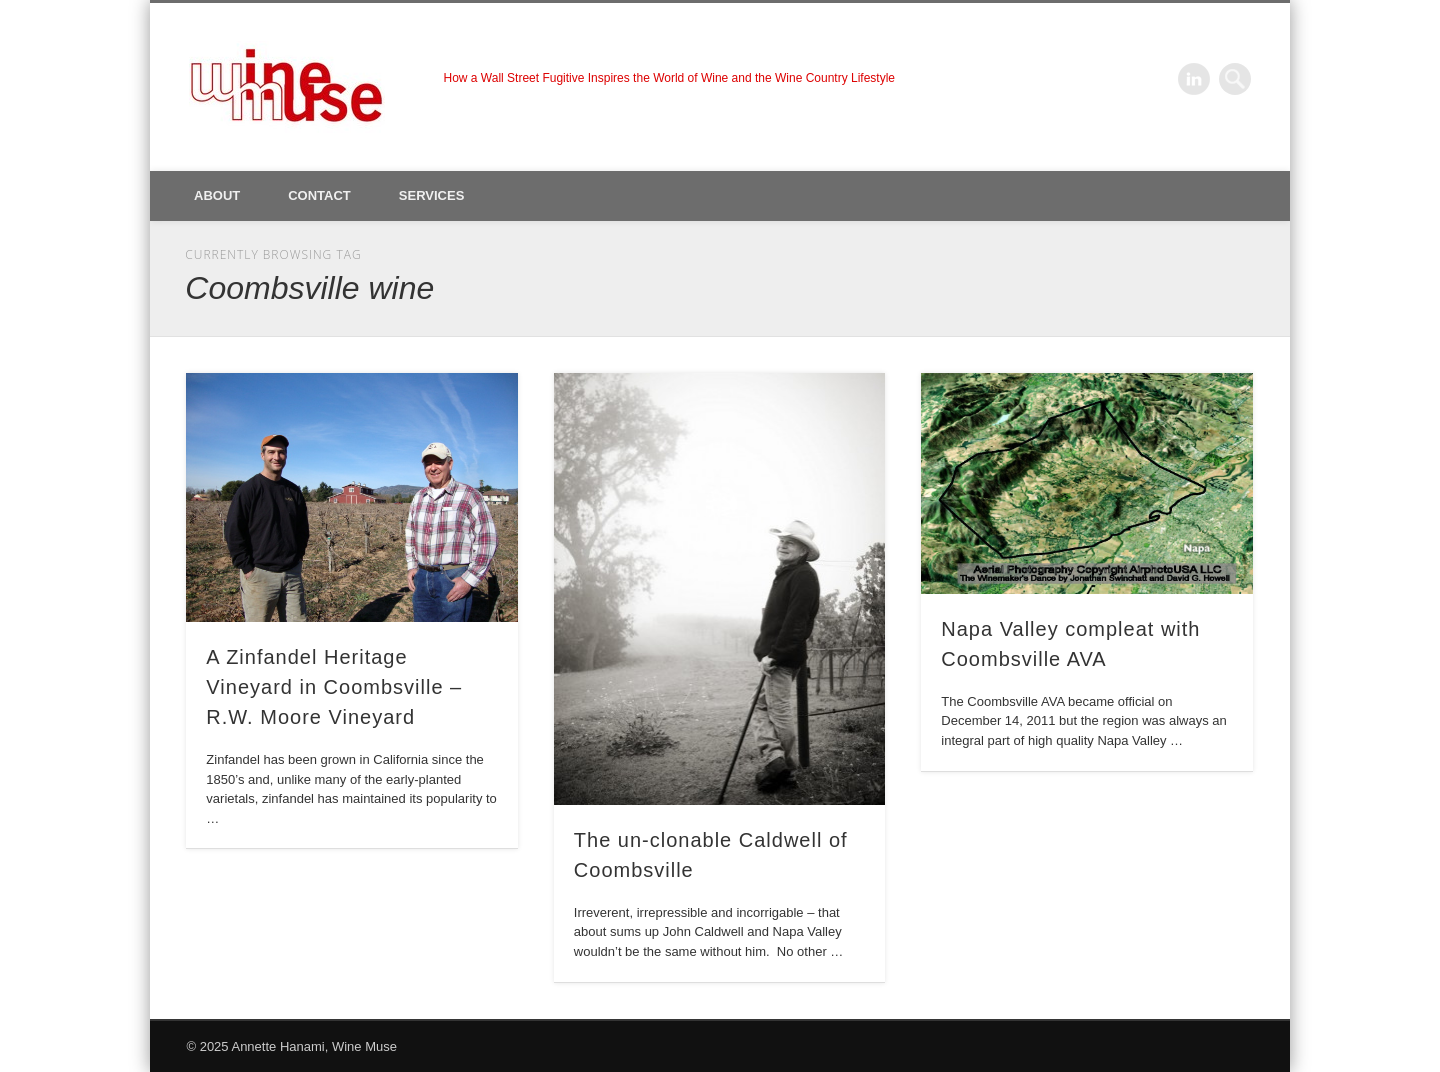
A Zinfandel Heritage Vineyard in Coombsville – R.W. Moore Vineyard (334, 687)
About (217, 195)
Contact (319, 195)
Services (432, 195)
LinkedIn (1194, 79)
